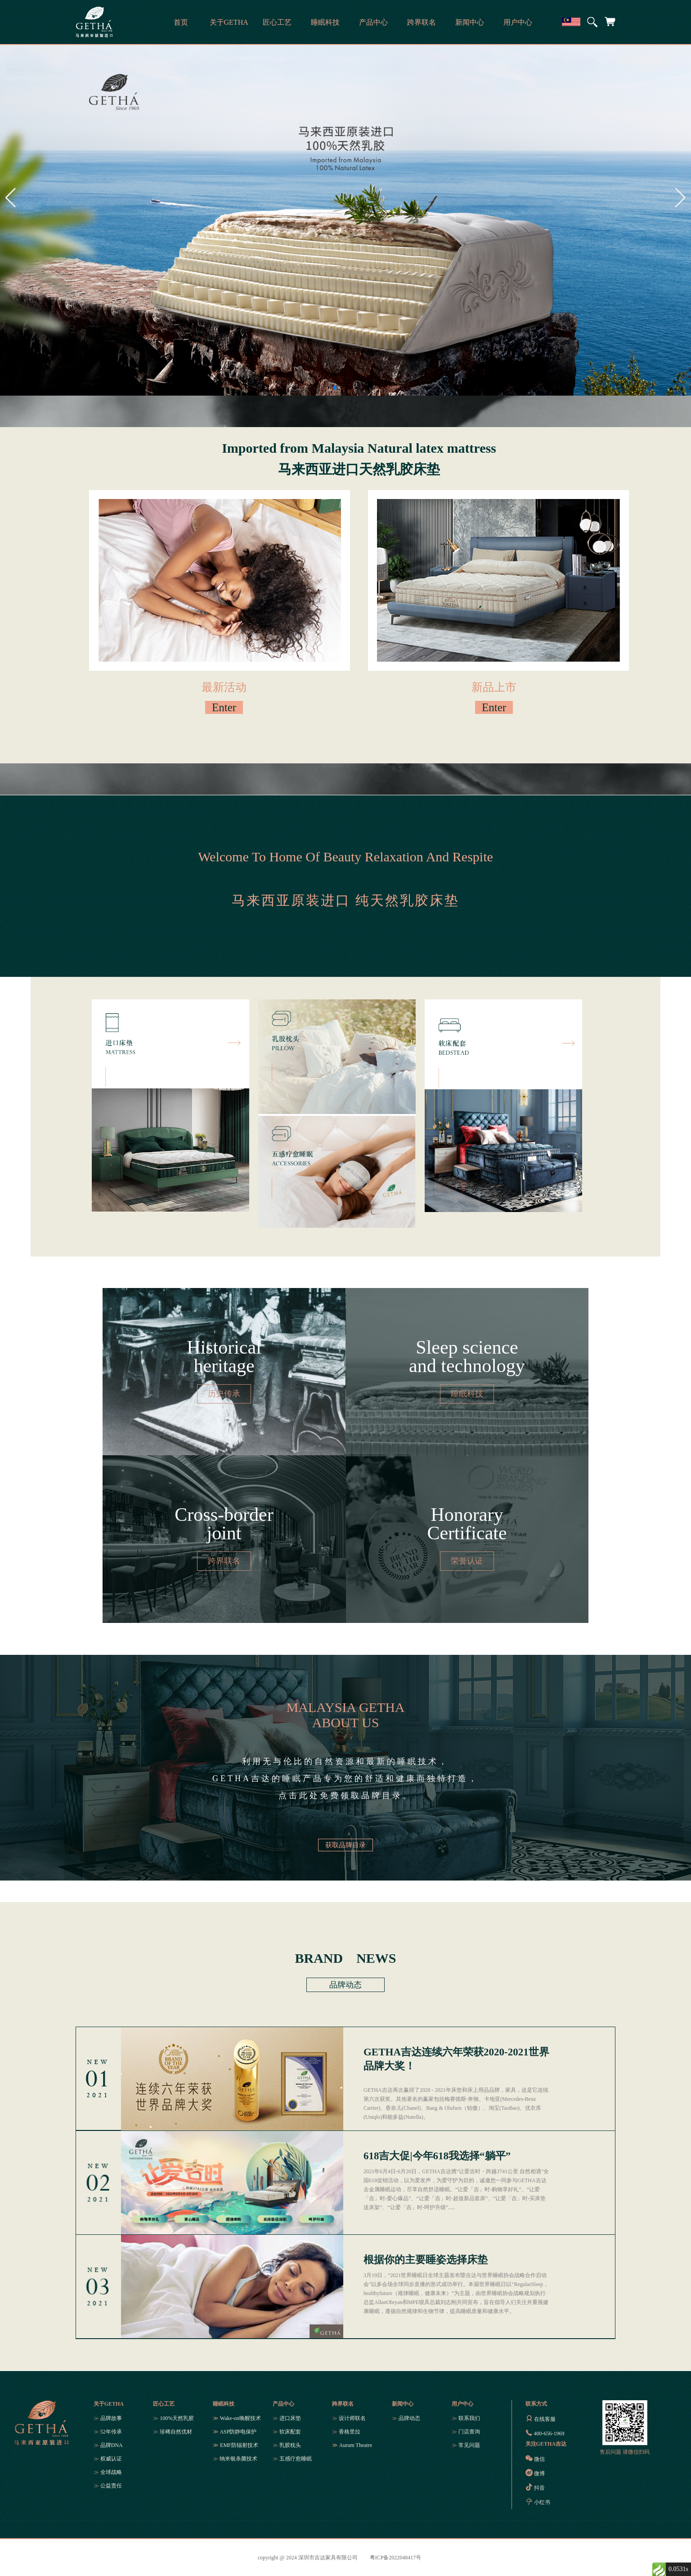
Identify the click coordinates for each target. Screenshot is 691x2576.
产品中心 (283, 2404)
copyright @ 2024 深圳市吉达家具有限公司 (308, 2557)
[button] (335, 387)
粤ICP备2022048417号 (396, 2557)
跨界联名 (343, 2404)
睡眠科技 (223, 2404)
